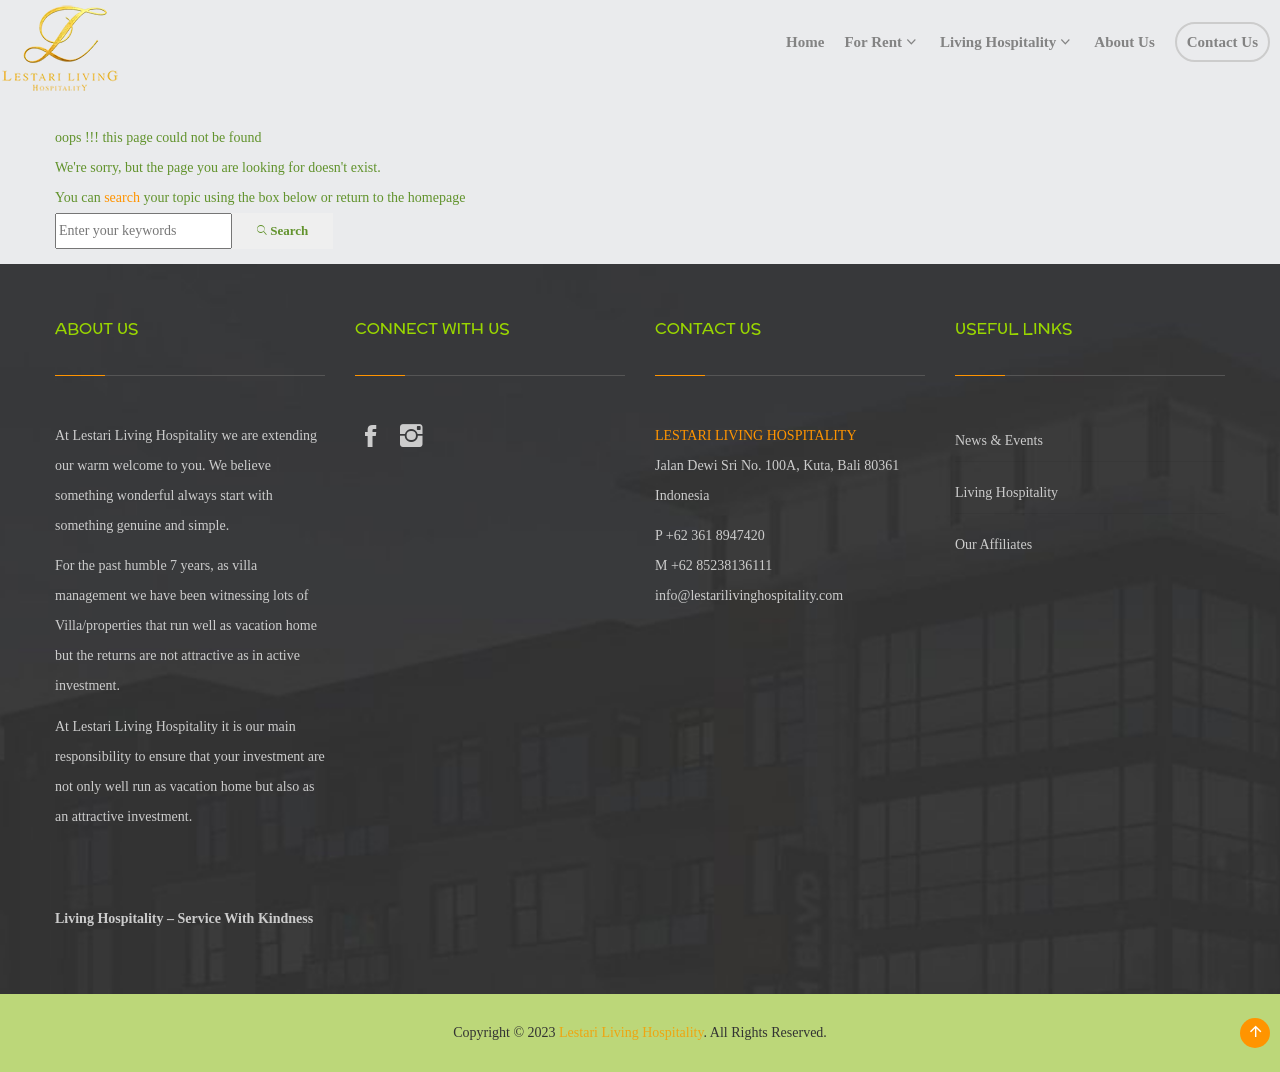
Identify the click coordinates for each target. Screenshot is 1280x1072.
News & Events (999, 440)
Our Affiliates (993, 544)
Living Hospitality (1006, 492)
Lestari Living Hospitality (631, 1032)
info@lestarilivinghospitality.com (749, 595)
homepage (437, 197)
